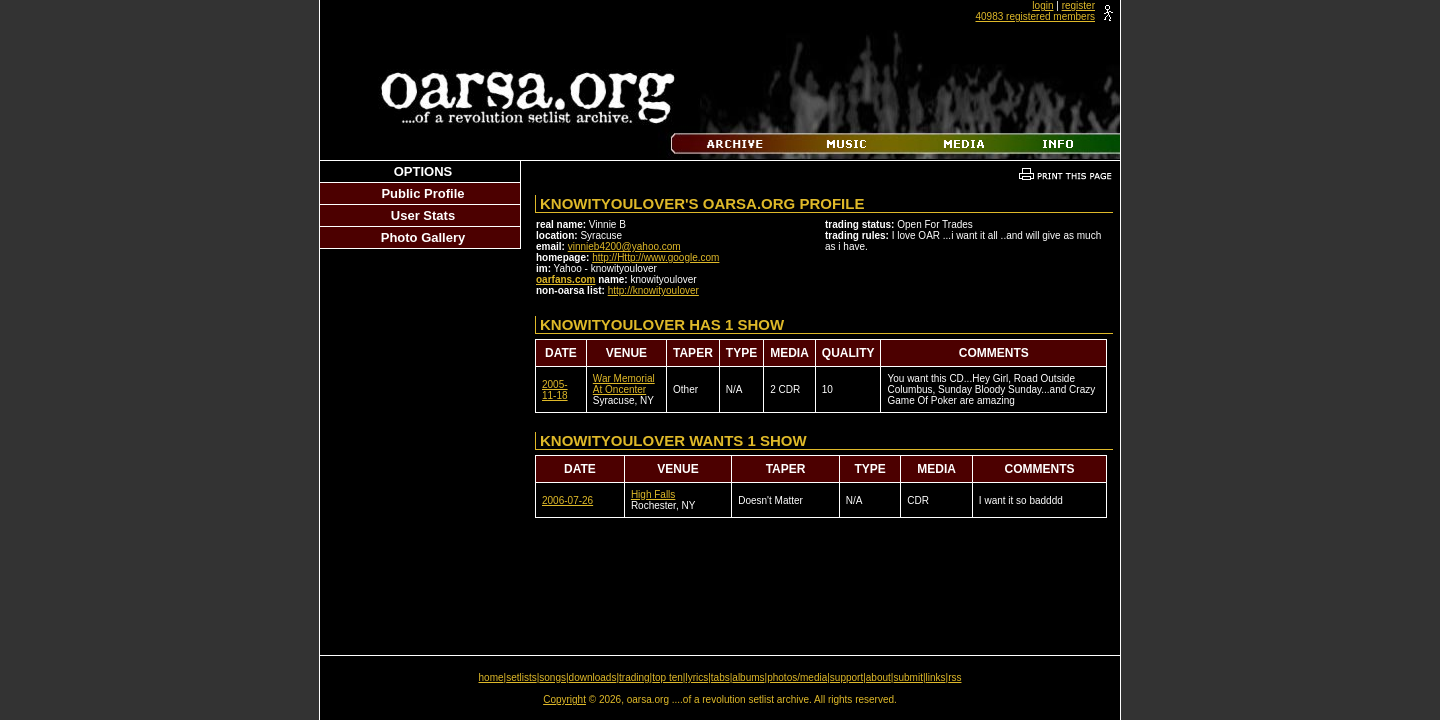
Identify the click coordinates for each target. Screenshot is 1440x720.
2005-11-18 (555, 390)
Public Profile (422, 193)
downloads (593, 677)
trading (634, 677)
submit (907, 677)
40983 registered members (1035, 16)
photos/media (797, 677)
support (846, 677)
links (936, 677)
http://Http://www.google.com (655, 257)
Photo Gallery (423, 237)
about (878, 677)
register (1078, 5)
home (491, 677)
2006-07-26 (567, 500)
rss (954, 677)
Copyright (564, 699)
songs (552, 677)
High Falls (653, 494)
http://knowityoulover (653, 290)
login (1042, 5)
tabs (720, 677)
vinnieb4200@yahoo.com (624, 246)
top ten (667, 677)
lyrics (696, 677)
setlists (521, 677)
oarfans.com (565, 279)
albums (748, 677)
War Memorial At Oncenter (624, 384)
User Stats (423, 215)
